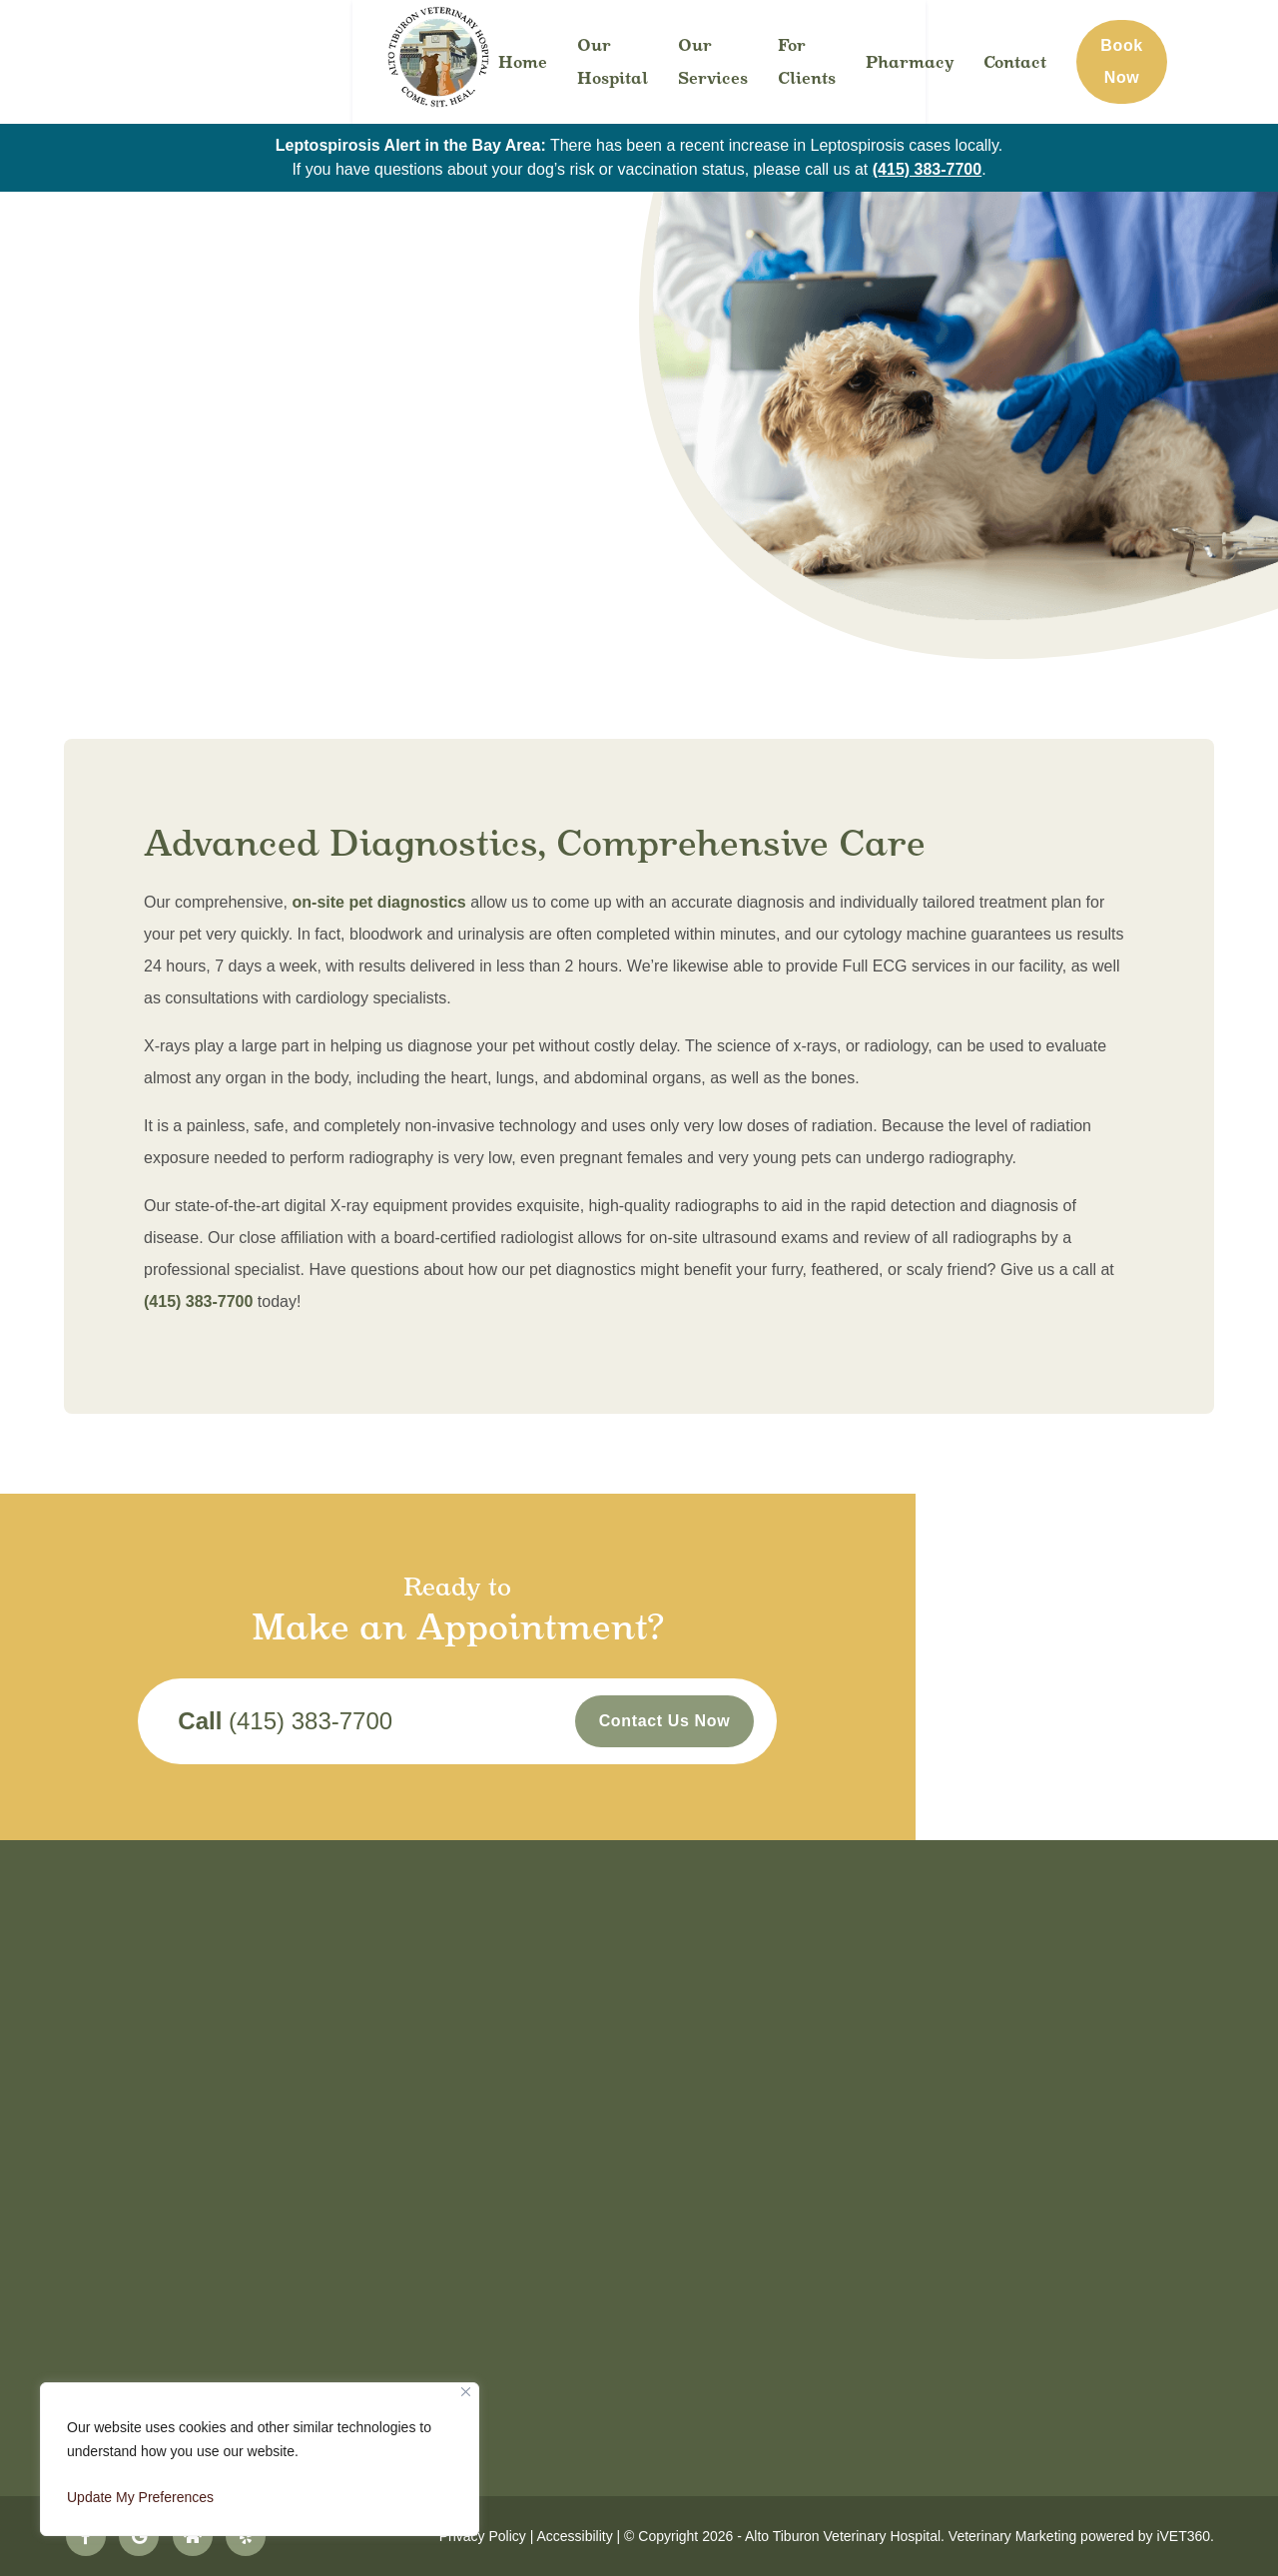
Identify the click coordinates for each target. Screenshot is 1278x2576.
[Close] (465, 2391)
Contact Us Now (846, 1725)
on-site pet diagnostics (379, 902)
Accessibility (574, 2536)
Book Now (1172, 61)
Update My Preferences (140, 2497)
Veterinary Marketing (1012, 2536)
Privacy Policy (482, 2536)
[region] (259, 2459)
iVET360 (1183, 2536)
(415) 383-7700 (927, 169)
